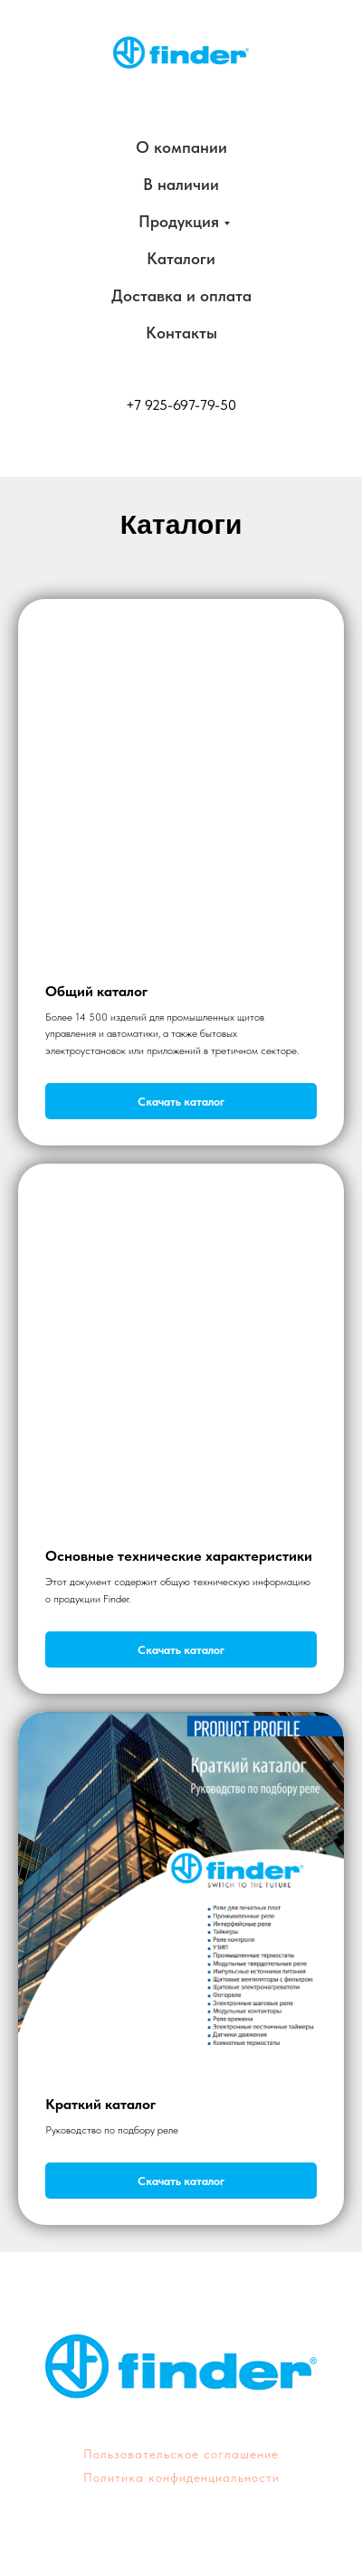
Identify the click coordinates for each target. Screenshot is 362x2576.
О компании (181, 147)
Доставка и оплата (181, 295)
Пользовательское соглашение (181, 2454)
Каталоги (181, 258)
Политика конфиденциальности (181, 2477)
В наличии (181, 184)
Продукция (178, 221)
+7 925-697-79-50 (181, 404)
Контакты (181, 332)
